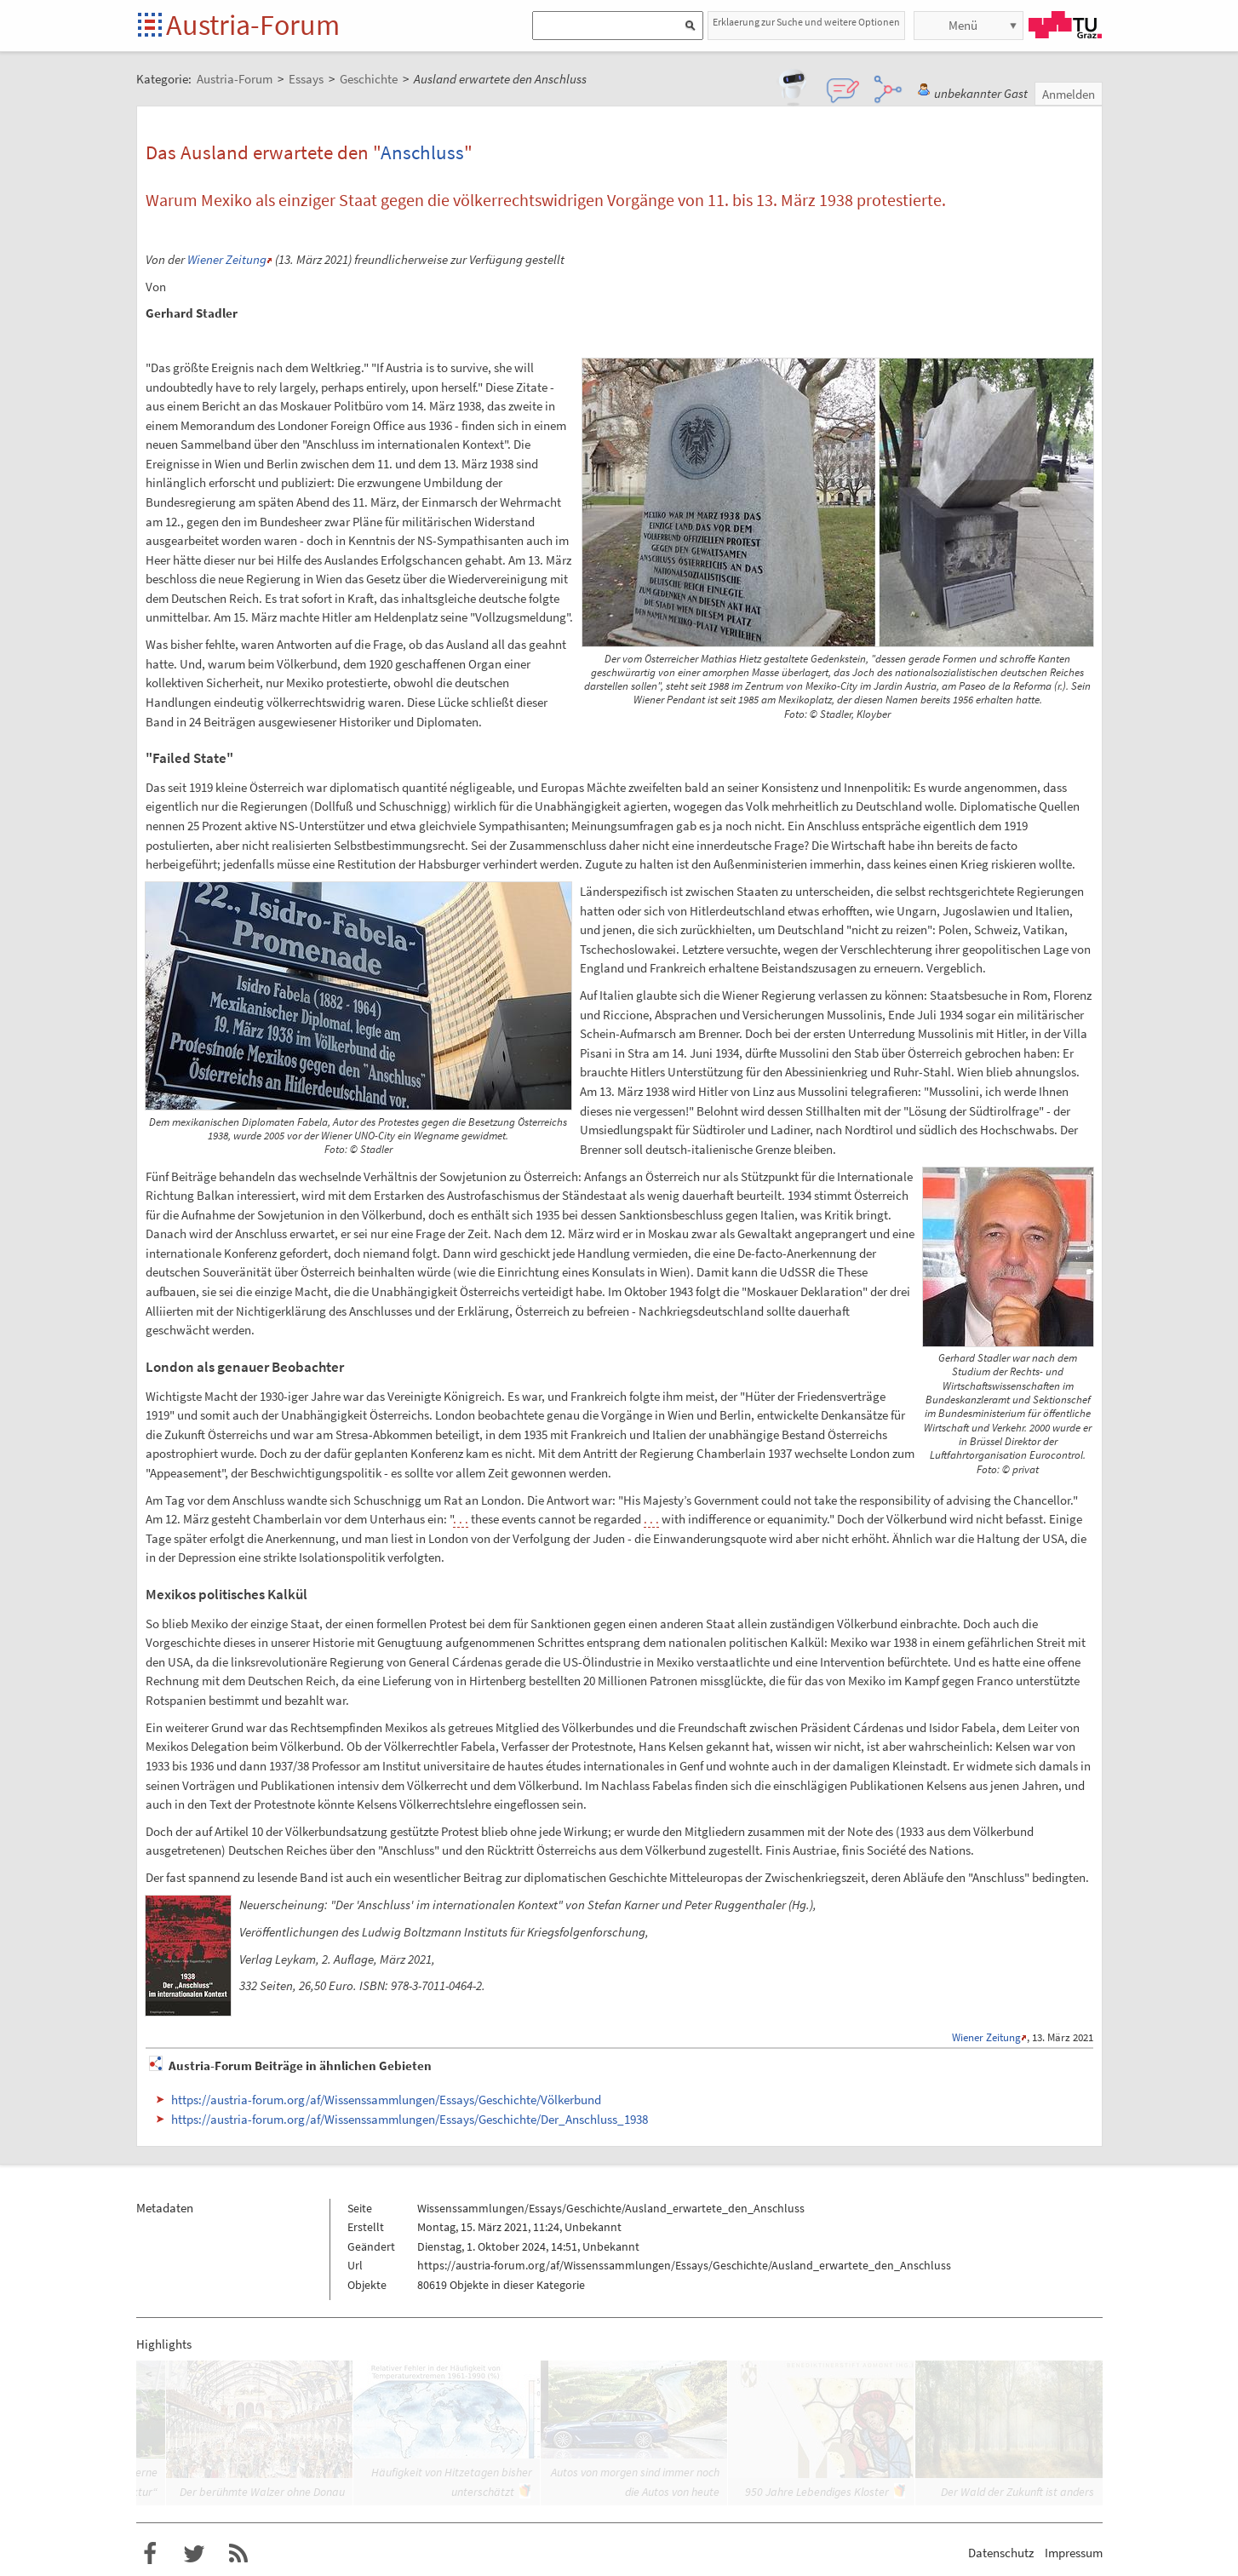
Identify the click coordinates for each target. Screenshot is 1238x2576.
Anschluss (422, 152)
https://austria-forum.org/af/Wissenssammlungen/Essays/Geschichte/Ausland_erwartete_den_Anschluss (684, 2265)
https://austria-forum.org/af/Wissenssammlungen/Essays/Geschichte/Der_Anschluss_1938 (409, 2119)
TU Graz (1065, 24)
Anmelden (1068, 94)
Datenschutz (1001, 2552)
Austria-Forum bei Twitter (194, 2553)
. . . (460, 1519)
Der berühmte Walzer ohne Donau (262, 2491)
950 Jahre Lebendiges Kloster (817, 2491)
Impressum (1074, 2552)
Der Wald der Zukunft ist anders (1017, 2491)
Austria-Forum (253, 25)
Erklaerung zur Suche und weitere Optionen (806, 21)
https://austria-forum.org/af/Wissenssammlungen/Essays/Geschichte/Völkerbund (386, 2099)
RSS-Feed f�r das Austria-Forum (238, 2553)
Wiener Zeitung (227, 259)
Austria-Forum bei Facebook (149, 2553)
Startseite (151, 26)
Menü (963, 25)
